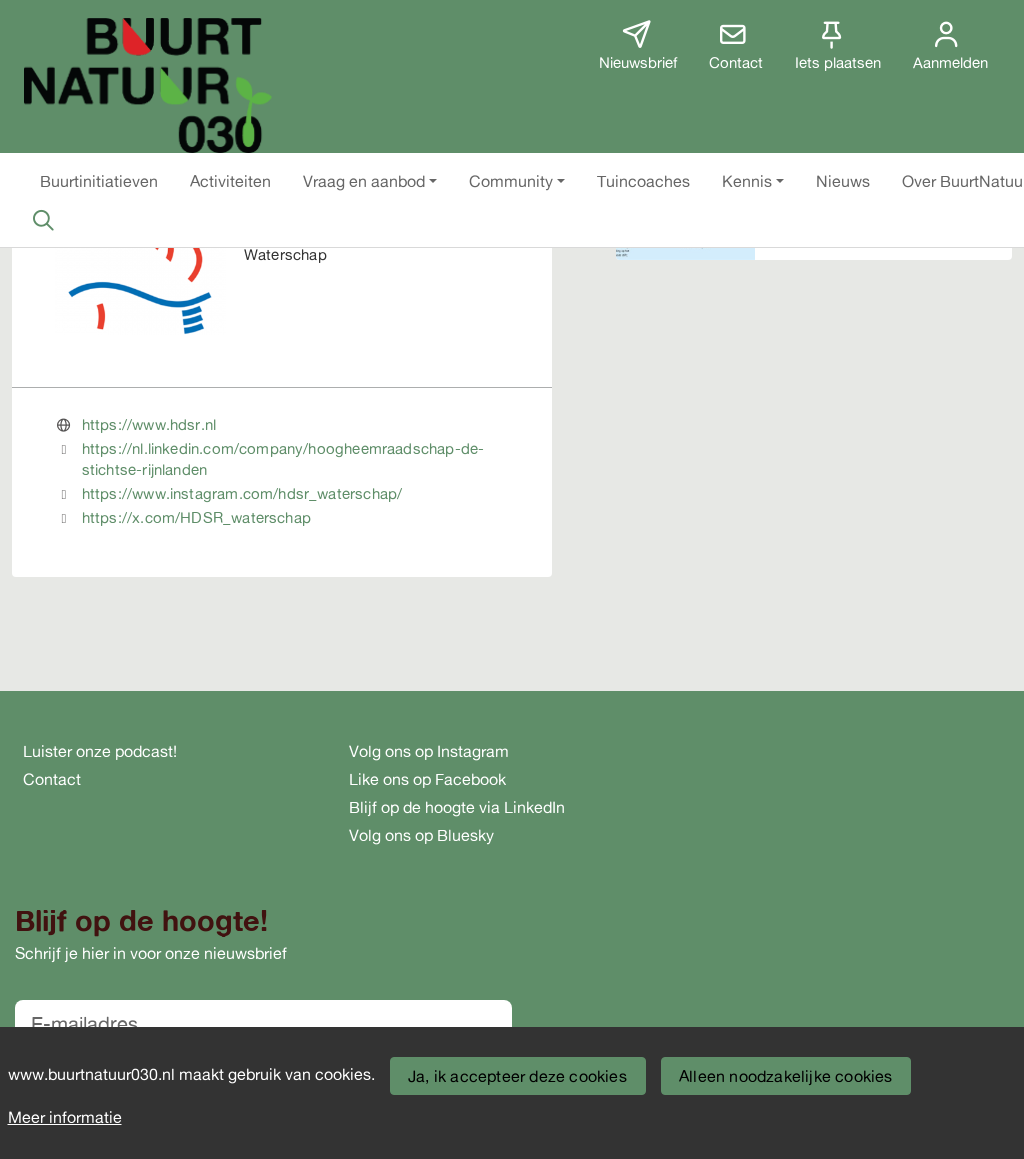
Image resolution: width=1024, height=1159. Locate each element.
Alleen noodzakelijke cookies (786, 1076)
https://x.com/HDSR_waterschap (196, 517)
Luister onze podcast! (100, 751)
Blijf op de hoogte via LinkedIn (457, 807)
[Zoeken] (43, 220)
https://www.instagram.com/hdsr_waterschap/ (242, 493)
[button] (99, 181)
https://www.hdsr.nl (149, 424)
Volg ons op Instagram (429, 751)
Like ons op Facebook (427, 779)
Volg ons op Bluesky (421, 835)
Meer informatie (65, 1117)
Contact (52, 779)
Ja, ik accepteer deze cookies (517, 1076)
